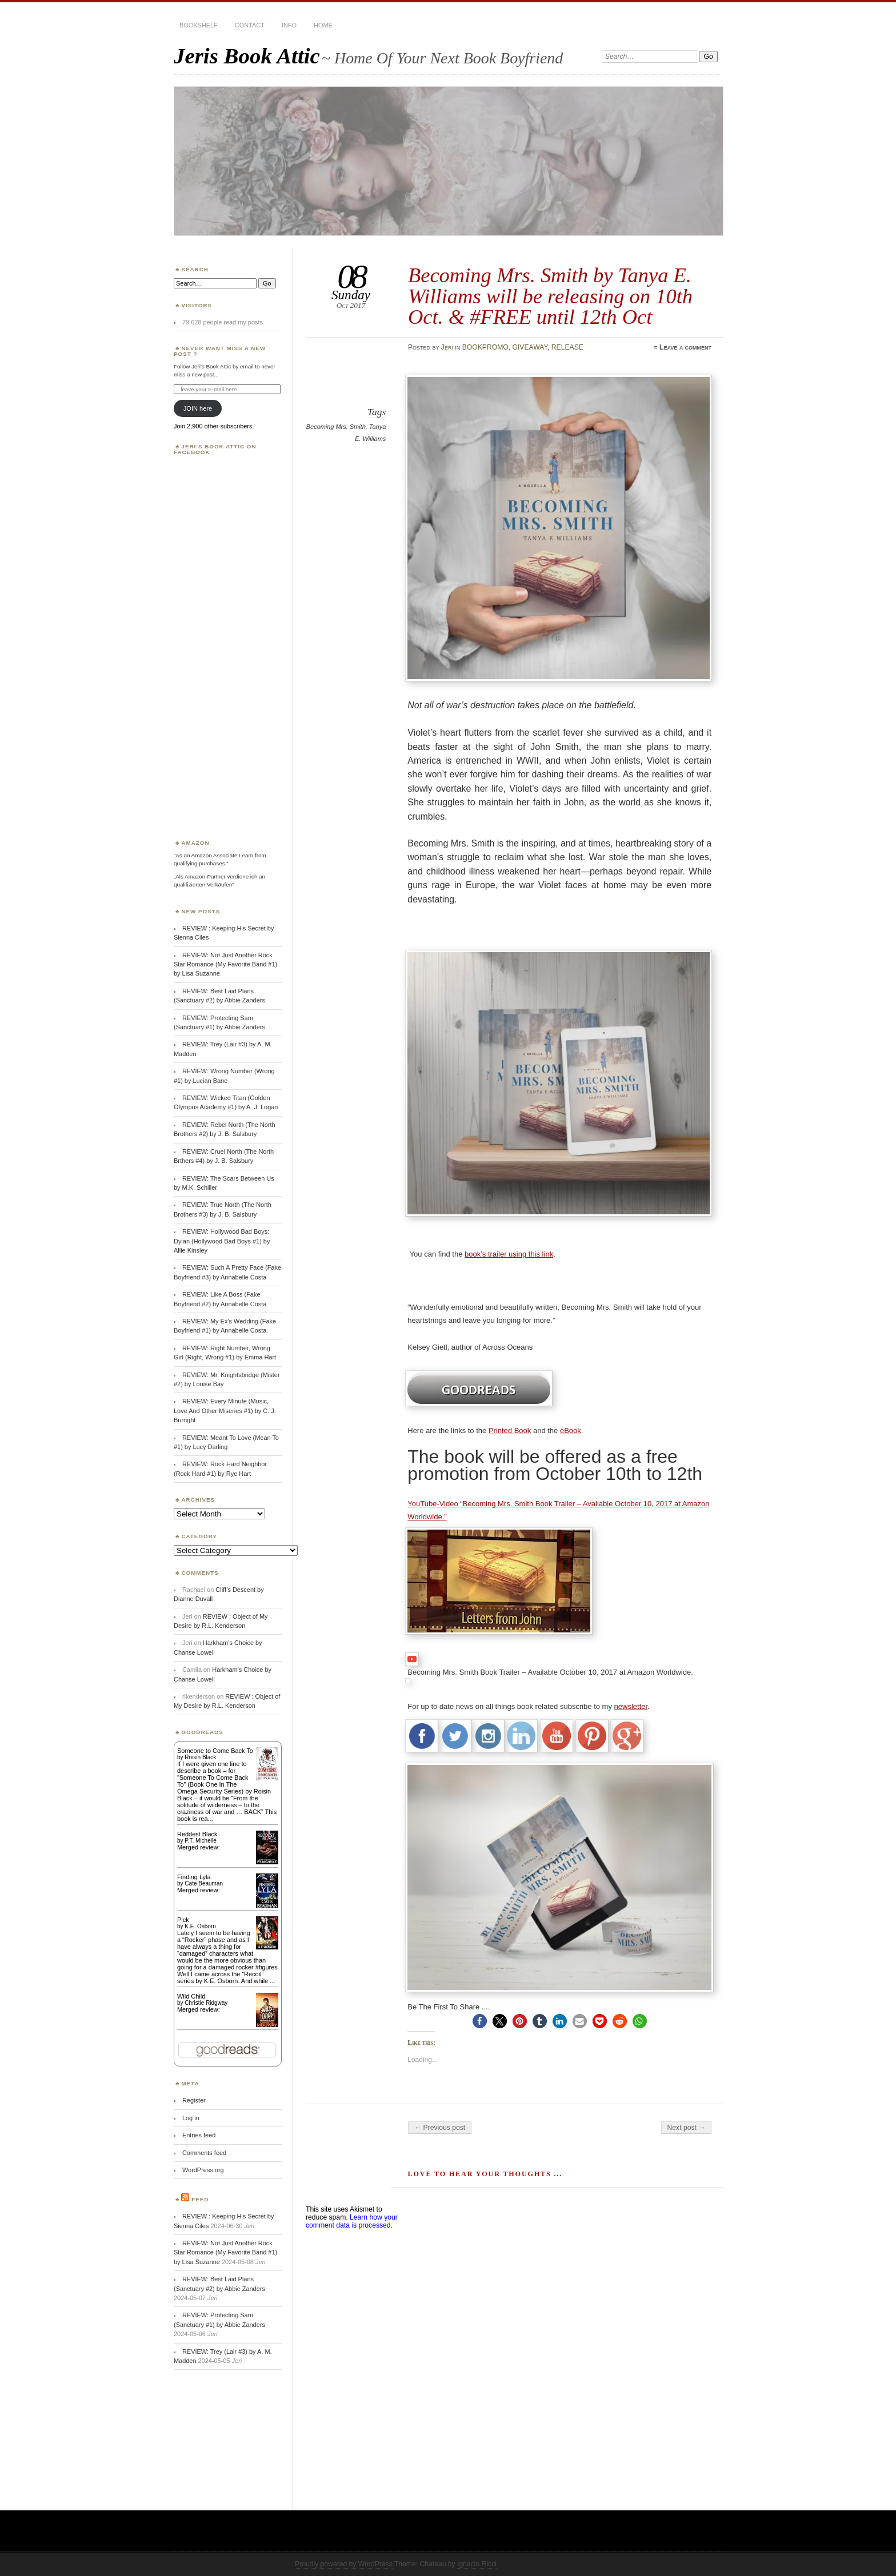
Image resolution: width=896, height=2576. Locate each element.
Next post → (686, 2128)
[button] (480, 2021)
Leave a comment (685, 347)
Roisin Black (200, 1757)
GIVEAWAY (530, 347)
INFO (289, 25)
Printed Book (510, 1430)
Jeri (447, 347)
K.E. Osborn (200, 1926)
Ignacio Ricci (477, 2564)
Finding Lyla (194, 1876)
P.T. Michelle (200, 1840)
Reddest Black (197, 1834)
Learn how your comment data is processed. (352, 2221)
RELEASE (567, 347)
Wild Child (191, 1996)
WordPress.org (203, 2169)
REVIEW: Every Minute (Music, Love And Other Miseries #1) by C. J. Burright (225, 1410)
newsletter (631, 1706)
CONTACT (250, 25)
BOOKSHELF (198, 25)
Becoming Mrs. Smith (336, 426)
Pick (183, 1919)
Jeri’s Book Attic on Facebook (215, 449)
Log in (190, 2117)
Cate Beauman (204, 1883)
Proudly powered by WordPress (344, 2564)
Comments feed (204, 2152)
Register (194, 2100)
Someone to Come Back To (215, 1750)
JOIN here (198, 408)
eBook (570, 1430)
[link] (501, 1632)
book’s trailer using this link (509, 1254)
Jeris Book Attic (247, 55)
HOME (323, 25)
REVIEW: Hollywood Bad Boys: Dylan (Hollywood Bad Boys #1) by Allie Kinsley (222, 1241)
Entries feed (198, 2135)
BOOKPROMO (485, 347)
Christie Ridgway (206, 2003)
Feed (200, 2199)
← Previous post (439, 2128)
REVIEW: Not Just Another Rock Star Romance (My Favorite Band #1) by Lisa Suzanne (225, 964)
